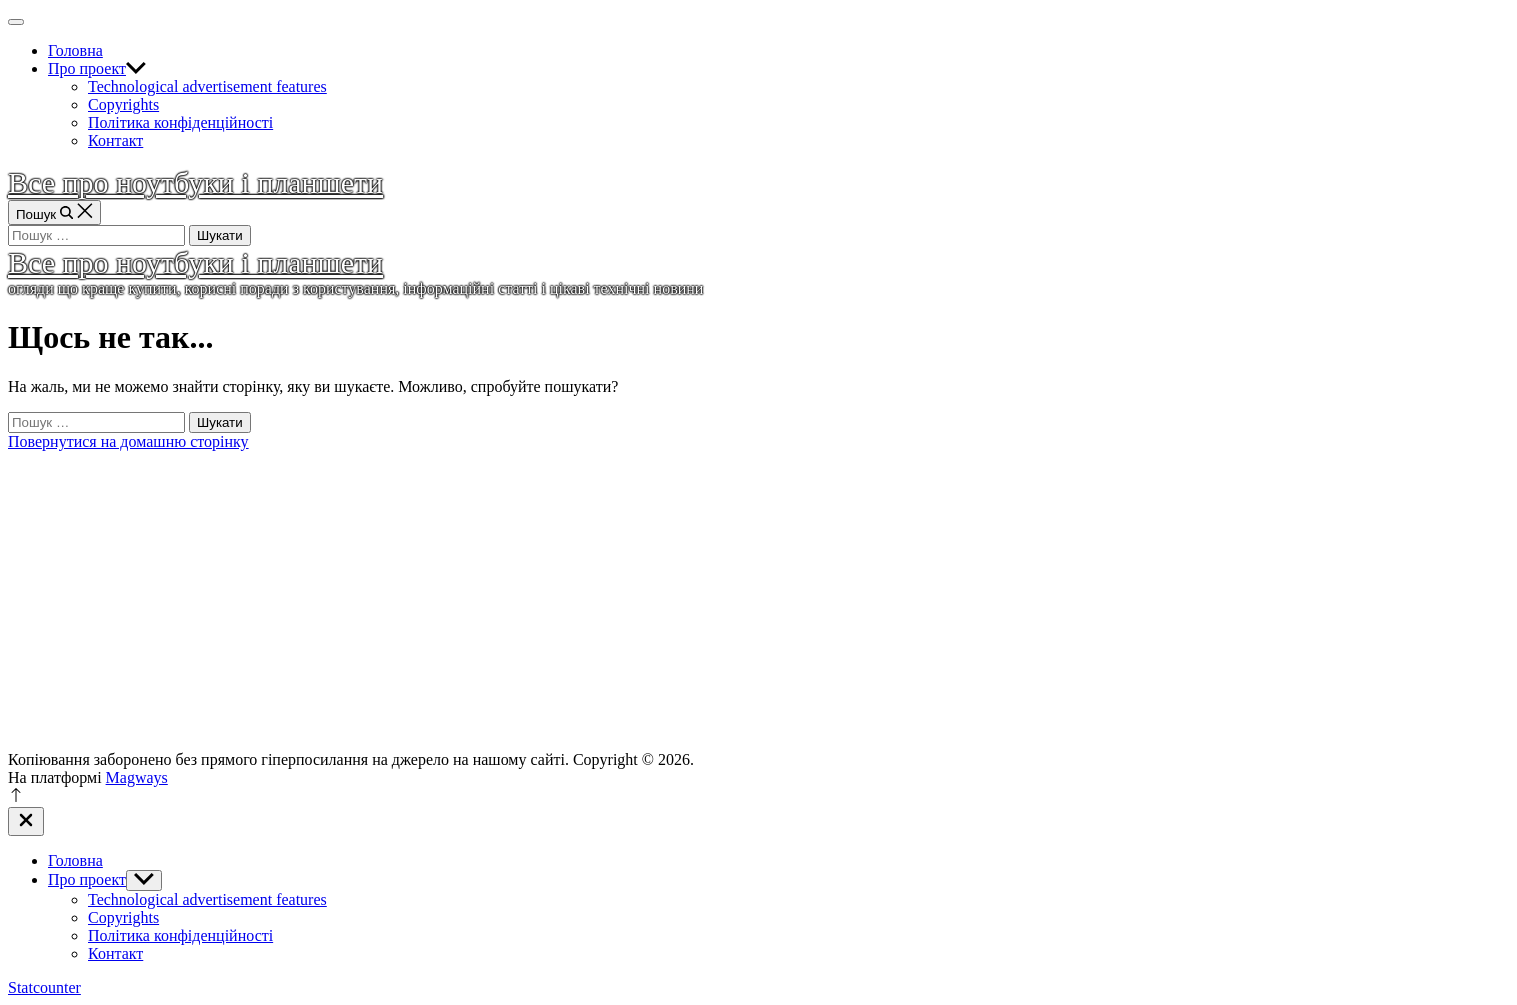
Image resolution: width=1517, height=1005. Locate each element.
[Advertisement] (759, 601)
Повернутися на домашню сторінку (128, 441)
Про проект (97, 68)
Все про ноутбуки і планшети (195, 182)
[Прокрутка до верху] (16, 797)
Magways (137, 777)
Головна (75, 50)
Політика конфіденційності (180, 122)
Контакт (115, 140)
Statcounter (44, 987)
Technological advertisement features (207, 86)
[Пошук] (54, 212)
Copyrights (123, 104)
